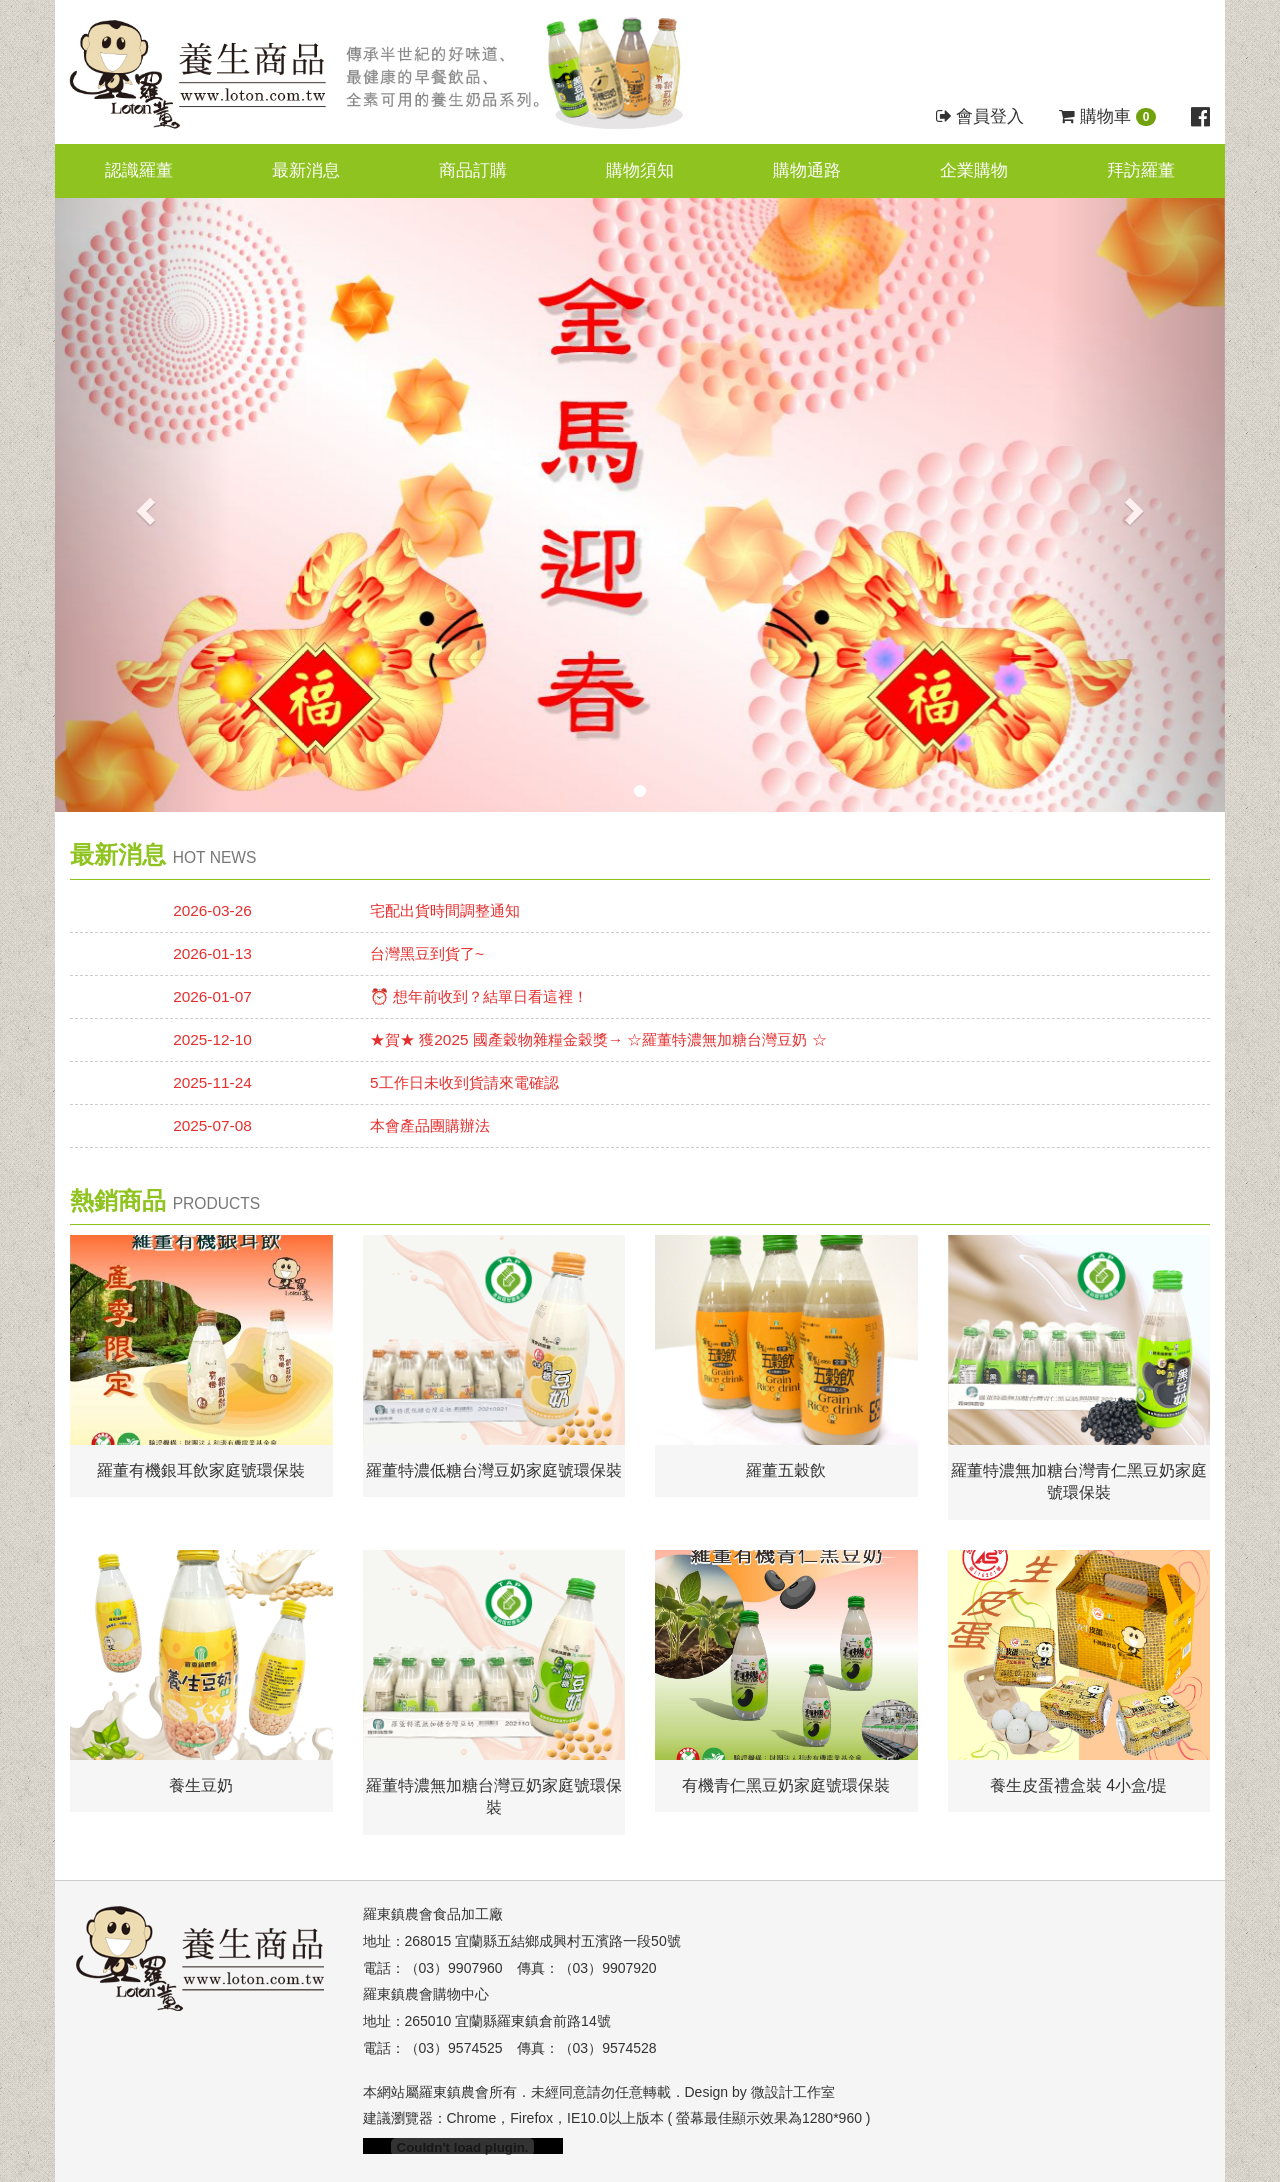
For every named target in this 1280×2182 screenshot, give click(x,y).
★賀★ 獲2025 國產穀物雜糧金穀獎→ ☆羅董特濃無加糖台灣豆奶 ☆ (598, 1039)
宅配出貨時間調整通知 (445, 910)
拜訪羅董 (1141, 170)
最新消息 (306, 170)
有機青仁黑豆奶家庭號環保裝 (786, 1785)
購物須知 (640, 170)
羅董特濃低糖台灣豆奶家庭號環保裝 (494, 1470)
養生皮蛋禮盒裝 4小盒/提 (1079, 1785)
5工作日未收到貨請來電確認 (464, 1082)
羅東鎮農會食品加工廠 (433, 1914)
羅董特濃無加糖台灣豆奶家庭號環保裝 (494, 1797)
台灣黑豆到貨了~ (427, 953)
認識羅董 (139, 170)
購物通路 (807, 170)
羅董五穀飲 (786, 1470)
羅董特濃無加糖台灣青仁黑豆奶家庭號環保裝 (1079, 1482)
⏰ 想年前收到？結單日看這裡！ (479, 996)
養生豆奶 (201, 1785)
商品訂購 (473, 170)
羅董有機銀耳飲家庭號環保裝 (201, 1470)
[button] (143, 505)
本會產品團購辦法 (430, 1125)
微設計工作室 (793, 2092)
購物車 (1107, 116)
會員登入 (980, 116)
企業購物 (974, 170)
